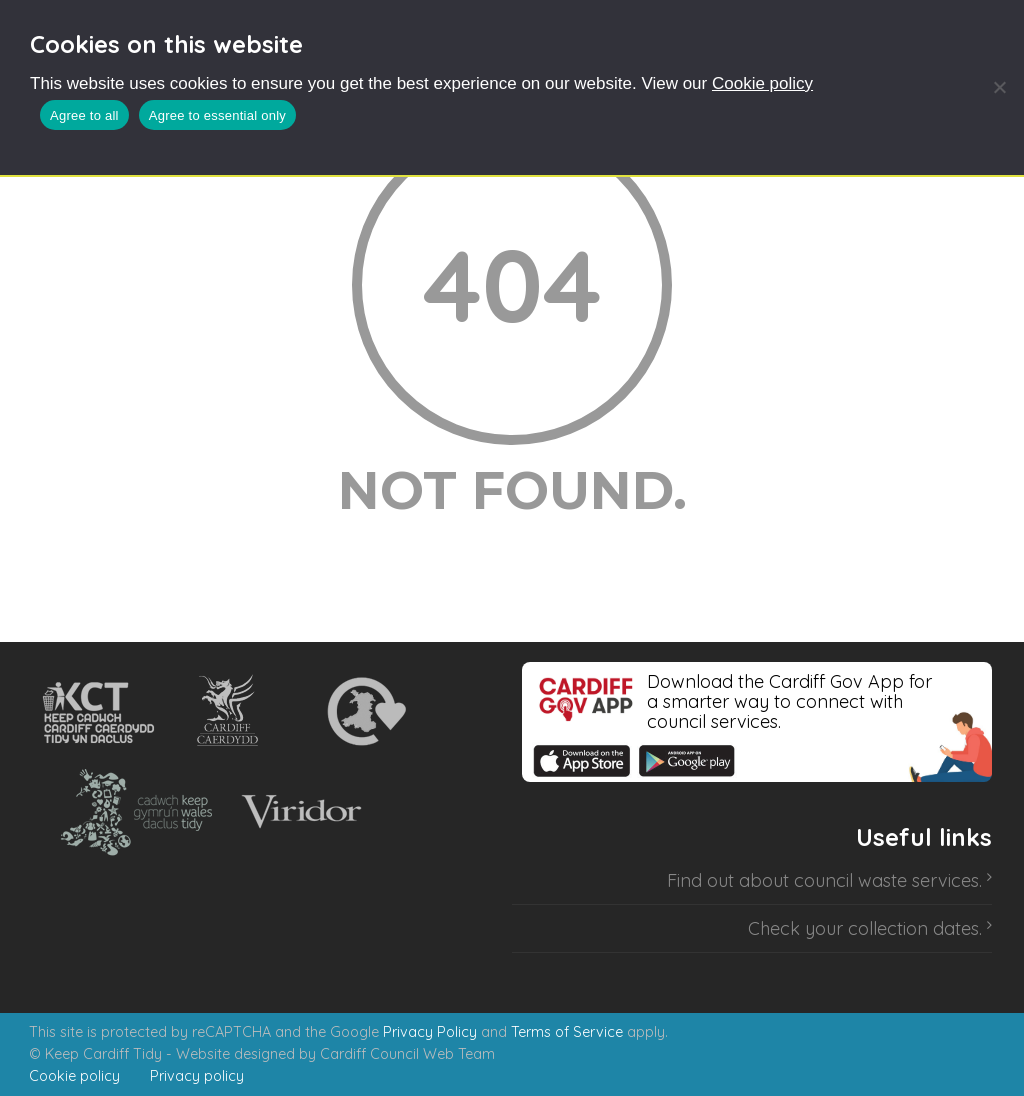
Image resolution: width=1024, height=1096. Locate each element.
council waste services (886, 880)
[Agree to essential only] (999, 87)
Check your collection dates (863, 928)
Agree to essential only (217, 115)
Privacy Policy (430, 1032)
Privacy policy (197, 1076)
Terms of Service (567, 1032)
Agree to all (84, 115)
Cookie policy (762, 83)
